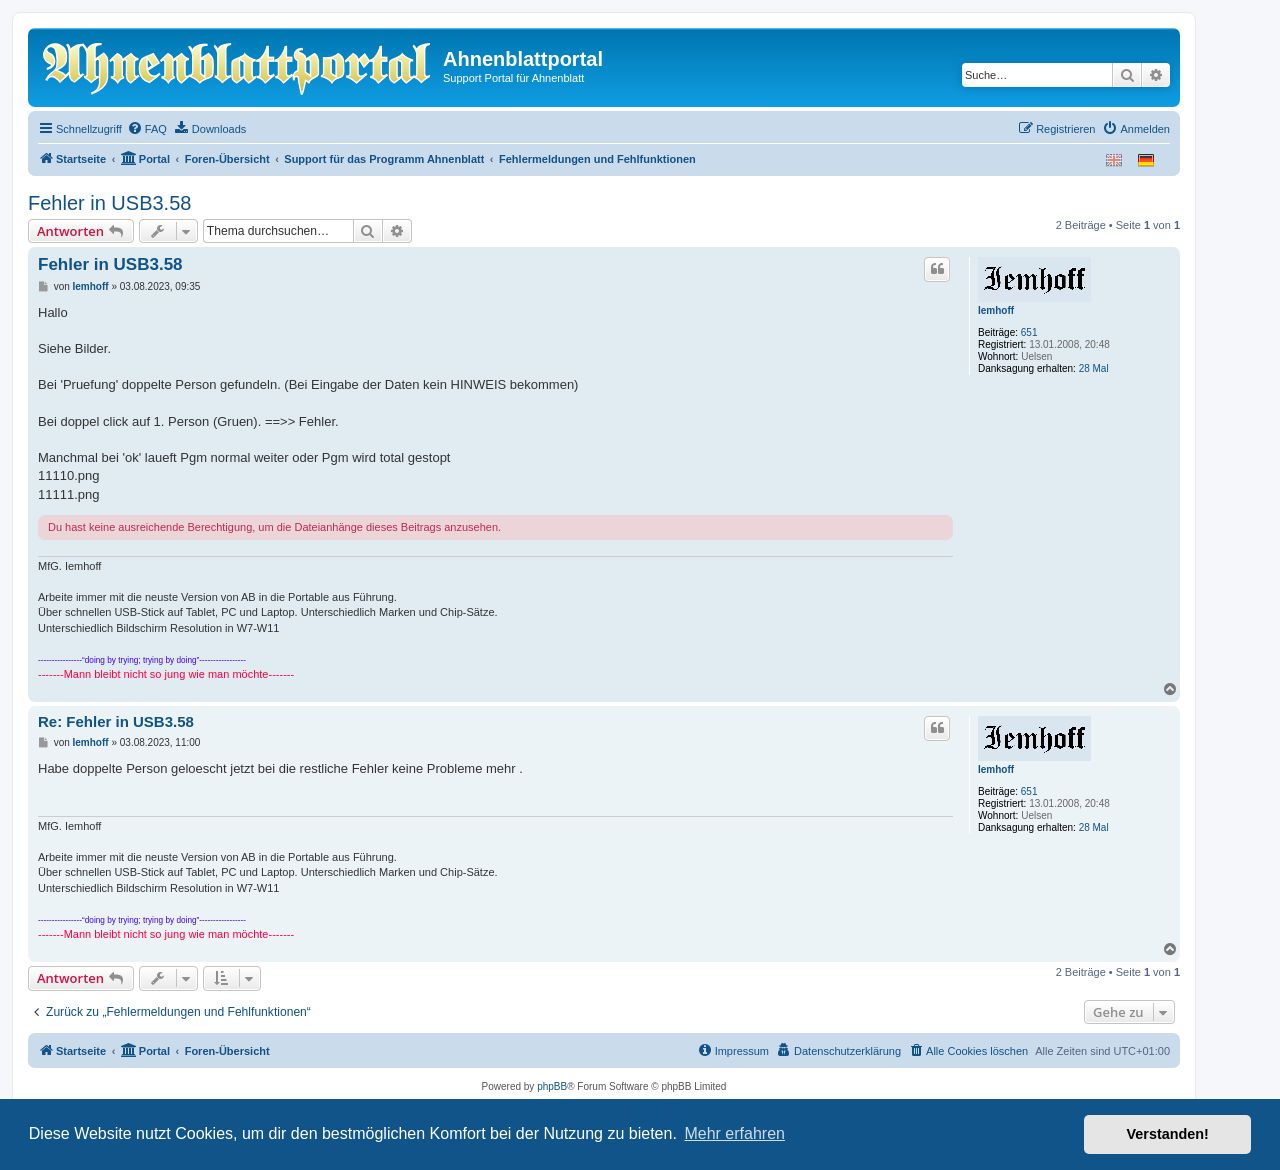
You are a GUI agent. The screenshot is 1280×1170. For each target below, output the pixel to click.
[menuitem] (147, 129)
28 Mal (1094, 368)
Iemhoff (996, 310)
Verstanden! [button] (1168, 1134)
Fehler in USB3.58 (109, 203)
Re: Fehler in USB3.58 (116, 721)
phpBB (552, 1086)
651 (1029, 332)
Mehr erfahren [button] (734, 1133)
